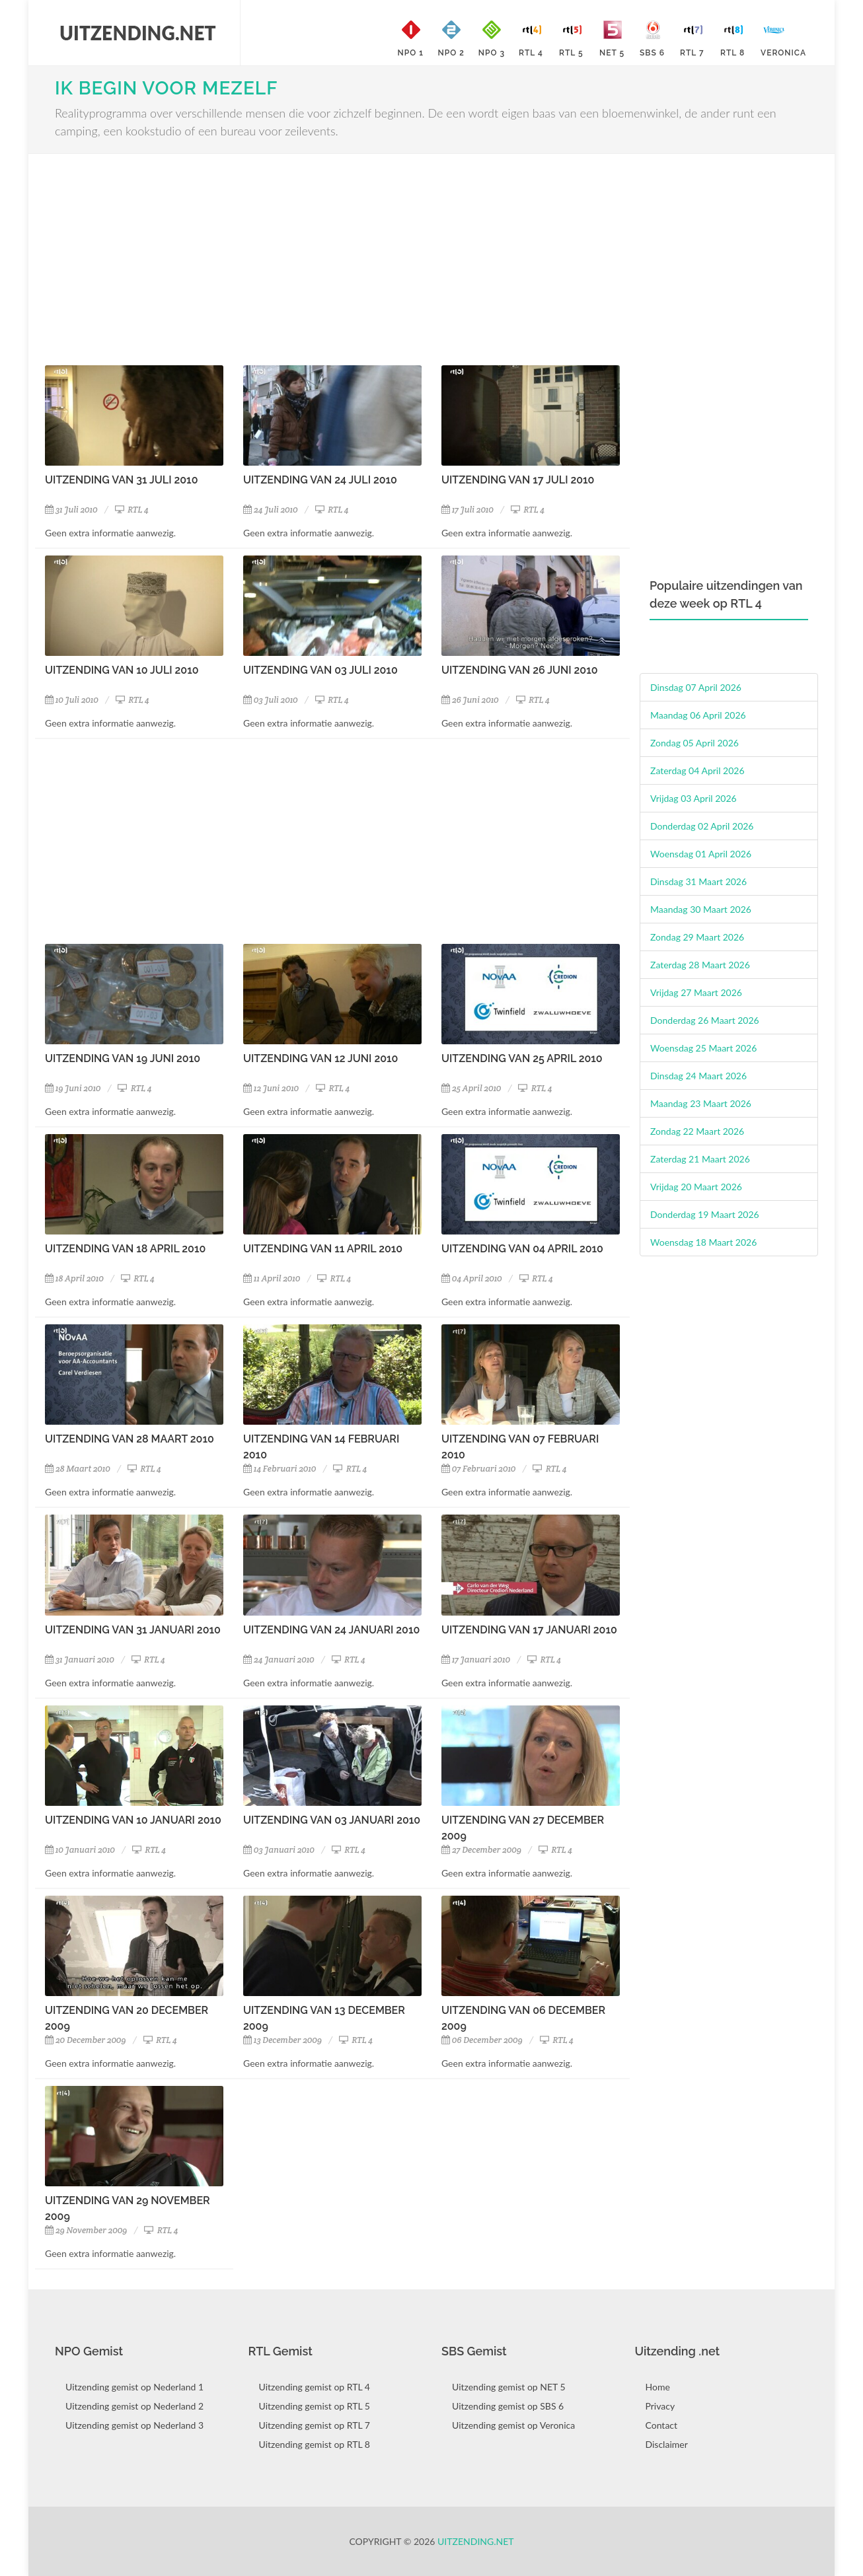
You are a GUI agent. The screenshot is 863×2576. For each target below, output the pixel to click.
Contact (662, 2425)
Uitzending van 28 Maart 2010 (129, 1439)
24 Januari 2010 (279, 1659)
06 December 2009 (482, 2040)
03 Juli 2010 (270, 699)
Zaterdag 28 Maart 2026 (700, 964)
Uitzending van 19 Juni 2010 (122, 1058)
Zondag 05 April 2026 (694, 742)
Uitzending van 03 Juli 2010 (320, 670)
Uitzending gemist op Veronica (513, 2425)
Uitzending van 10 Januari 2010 (133, 1820)
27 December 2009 (481, 1849)
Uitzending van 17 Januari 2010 (529, 1630)
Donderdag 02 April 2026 (702, 826)
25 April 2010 (471, 1088)
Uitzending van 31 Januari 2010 (133, 1630)
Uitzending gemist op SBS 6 (508, 2406)
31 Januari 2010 (79, 1659)
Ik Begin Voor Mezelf (166, 88)
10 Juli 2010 (71, 699)
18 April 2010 (74, 1278)
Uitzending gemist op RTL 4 (314, 2386)
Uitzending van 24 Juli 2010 (320, 480)
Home (658, 2386)
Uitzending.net (475, 2541)
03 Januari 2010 (279, 1849)
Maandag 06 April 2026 (698, 715)
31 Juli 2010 (71, 509)
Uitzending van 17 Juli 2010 (517, 480)
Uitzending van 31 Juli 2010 (121, 480)
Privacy (660, 2406)
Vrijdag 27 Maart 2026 (696, 992)
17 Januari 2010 (475, 1659)
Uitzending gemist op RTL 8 (314, 2444)
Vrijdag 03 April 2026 (693, 798)
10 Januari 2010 (80, 1849)
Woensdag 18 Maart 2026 (703, 1242)
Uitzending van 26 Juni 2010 (519, 670)
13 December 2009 (282, 2040)
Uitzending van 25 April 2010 (522, 1058)
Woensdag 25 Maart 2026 (703, 1048)
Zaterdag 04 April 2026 (697, 770)
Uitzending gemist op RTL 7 (314, 2425)
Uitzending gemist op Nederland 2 (134, 2406)
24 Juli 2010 (270, 509)
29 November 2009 (86, 2230)
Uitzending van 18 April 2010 (125, 1248)
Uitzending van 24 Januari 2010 (331, 1630)
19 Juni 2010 (73, 1088)
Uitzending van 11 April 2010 (322, 1248)
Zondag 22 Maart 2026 (697, 1131)
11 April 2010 (271, 1278)
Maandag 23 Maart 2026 (700, 1103)
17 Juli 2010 (467, 509)
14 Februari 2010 (279, 1468)
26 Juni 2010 (470, 699)
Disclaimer (667, 2444)
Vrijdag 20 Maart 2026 (696, 1186)
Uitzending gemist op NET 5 (509, 2386)
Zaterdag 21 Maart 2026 (700, 1158)
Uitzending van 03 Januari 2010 (331, 1820)
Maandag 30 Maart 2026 (700, 909)
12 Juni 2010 (271, 1088)
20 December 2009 (85, 2040)
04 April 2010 (471, 1278)
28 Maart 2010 (77, 1468)
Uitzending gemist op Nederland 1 (134, 2386)
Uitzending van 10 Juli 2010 (122, 670)
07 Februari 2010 (478, 1468)
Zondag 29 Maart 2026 (697, 937)
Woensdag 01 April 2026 (700, 853)
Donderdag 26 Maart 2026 (704, 1020)
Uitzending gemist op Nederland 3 (134, 2425)
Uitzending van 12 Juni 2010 (320, 1058)
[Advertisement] (332, 259)
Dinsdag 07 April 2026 (695, 687)
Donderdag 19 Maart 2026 (704, 1214)
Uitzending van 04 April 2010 (522, 1248)
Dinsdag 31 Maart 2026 (698, 881)
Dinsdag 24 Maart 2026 (698, 1075)
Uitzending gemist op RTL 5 (314, 2406)
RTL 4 (132, 509)
